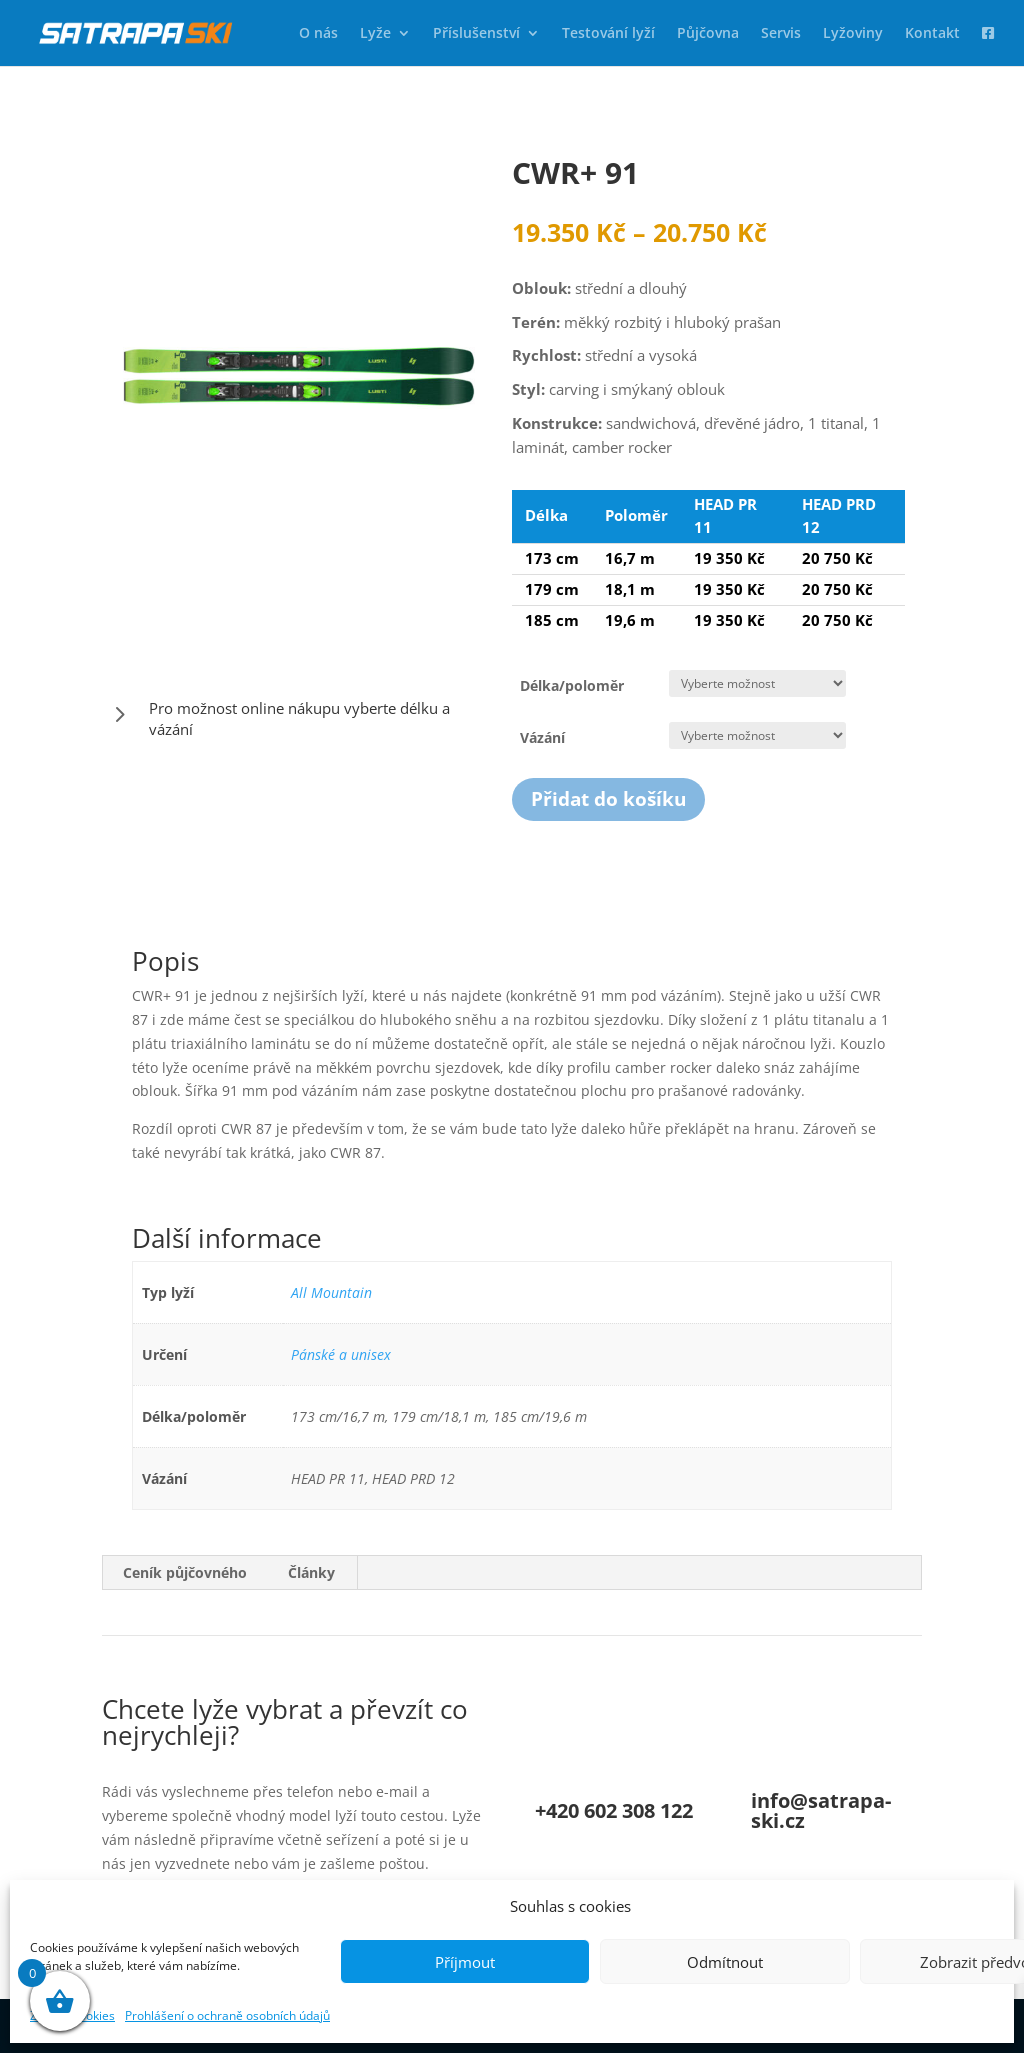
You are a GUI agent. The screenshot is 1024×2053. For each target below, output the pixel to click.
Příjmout (465, 1962)
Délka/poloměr (572, 685)
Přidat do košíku (608, 799)
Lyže (375, 34)
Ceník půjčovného (185, 1572)
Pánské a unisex (341, 1354)
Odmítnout (725, 1962)
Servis (781, 34)
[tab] (185, 1573)
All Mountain (331, 1292)
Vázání (542, 737)
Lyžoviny (853, 34)
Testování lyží (608, 34)
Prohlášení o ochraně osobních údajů (227, 2015)
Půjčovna (708, 34)
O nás (318, 34)
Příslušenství (476, 34)
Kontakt (932, 34)
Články (311, 1572)
